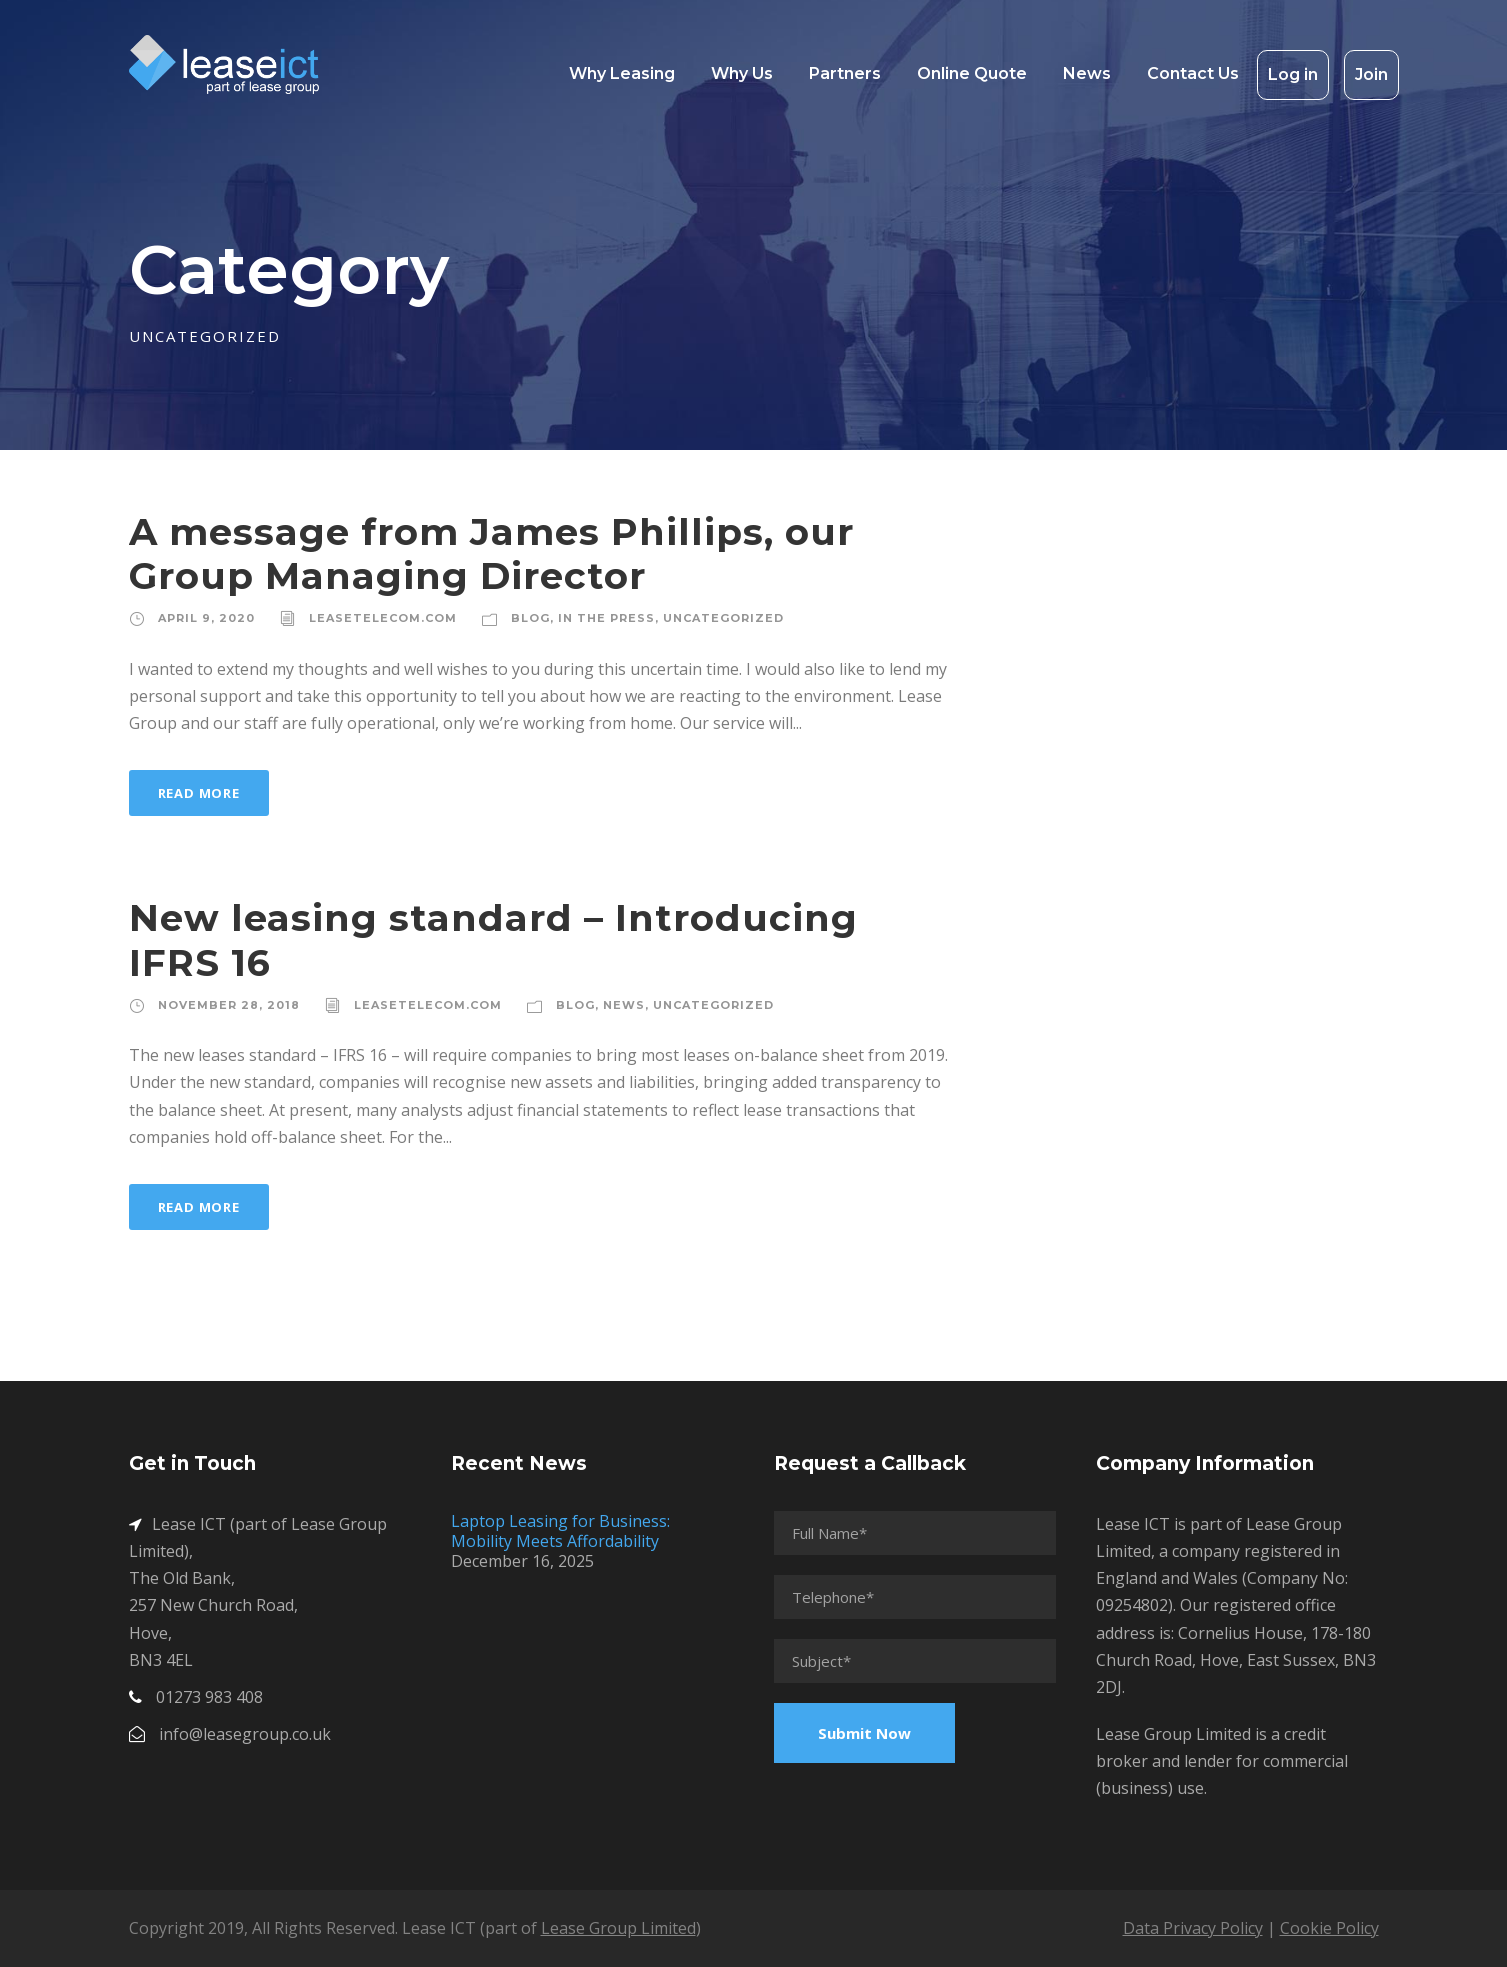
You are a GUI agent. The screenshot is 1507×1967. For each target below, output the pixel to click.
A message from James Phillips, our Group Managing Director (491, 553)
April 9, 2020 (206, 618)
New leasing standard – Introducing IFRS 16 (493, 939)
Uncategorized (723, 618)
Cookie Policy (1329, 1928)
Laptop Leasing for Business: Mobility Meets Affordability (560, 1531)
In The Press (606, 618)
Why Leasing (622, 73)
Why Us (742, 73)
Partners (845, 73)
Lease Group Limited (618, 1928)
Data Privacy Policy (1193, 1928)
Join (1371, 74)
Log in (1293, 74)
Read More (199, 793)
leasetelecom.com (383, 618)
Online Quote (972, 73)
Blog (530, 618)
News (1087, 73)
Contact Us (1193, 73)
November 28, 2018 (229, 1005)
